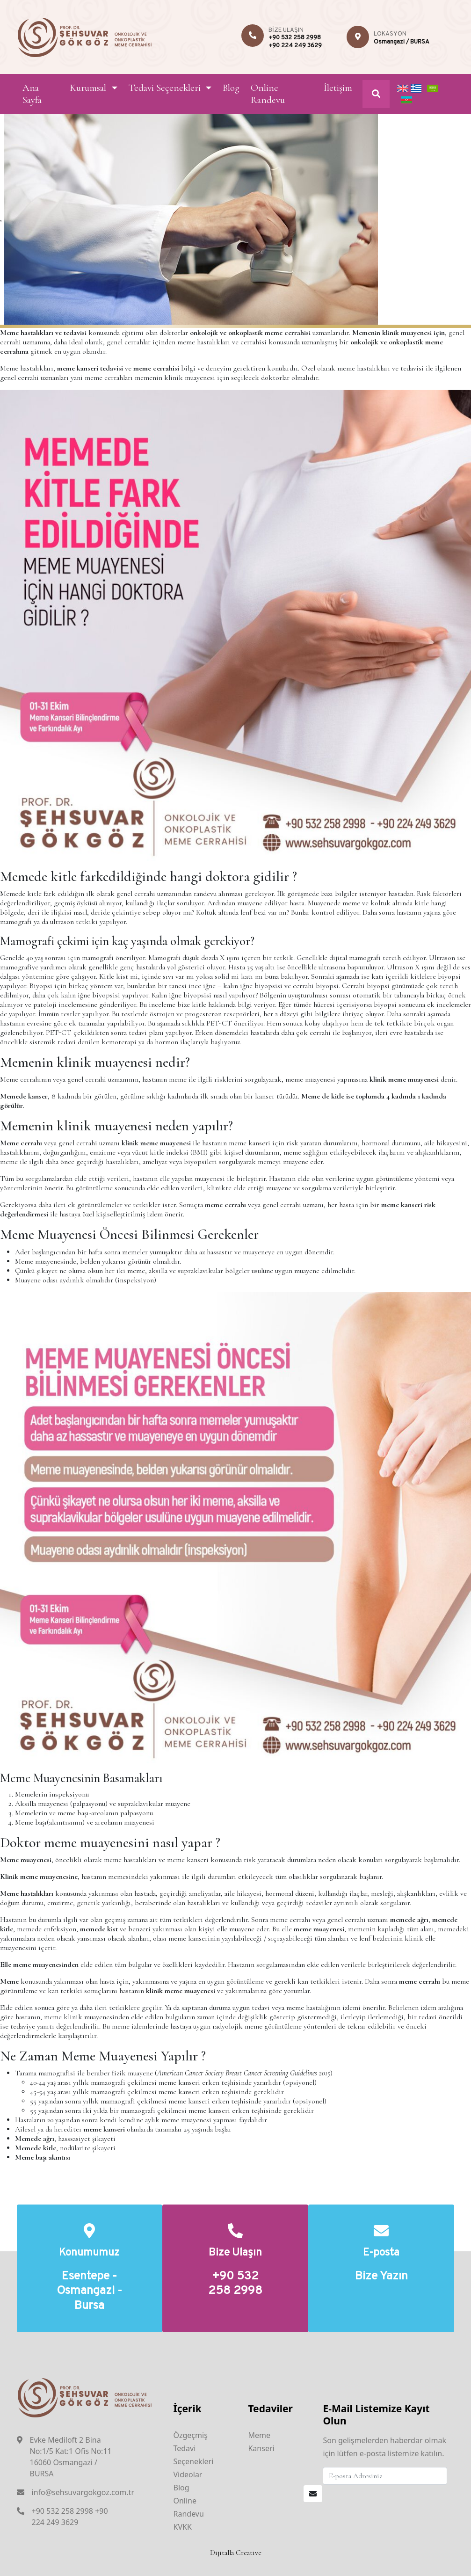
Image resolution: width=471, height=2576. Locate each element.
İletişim (338, 88)
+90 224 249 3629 (295, 46)
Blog (231, 88)
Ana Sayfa (32, 94)
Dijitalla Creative (235, 2552)
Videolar (187, 2474)
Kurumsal (88, 88)
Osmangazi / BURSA (401, 42)
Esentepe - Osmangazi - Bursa (89, 2292)
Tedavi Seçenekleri (165, 88)
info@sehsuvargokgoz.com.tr (83, 2492)
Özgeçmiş (190, 2435)
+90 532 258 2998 (294, 38)
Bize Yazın (381, 2277)
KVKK (182, 2527)
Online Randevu (268, 94)
